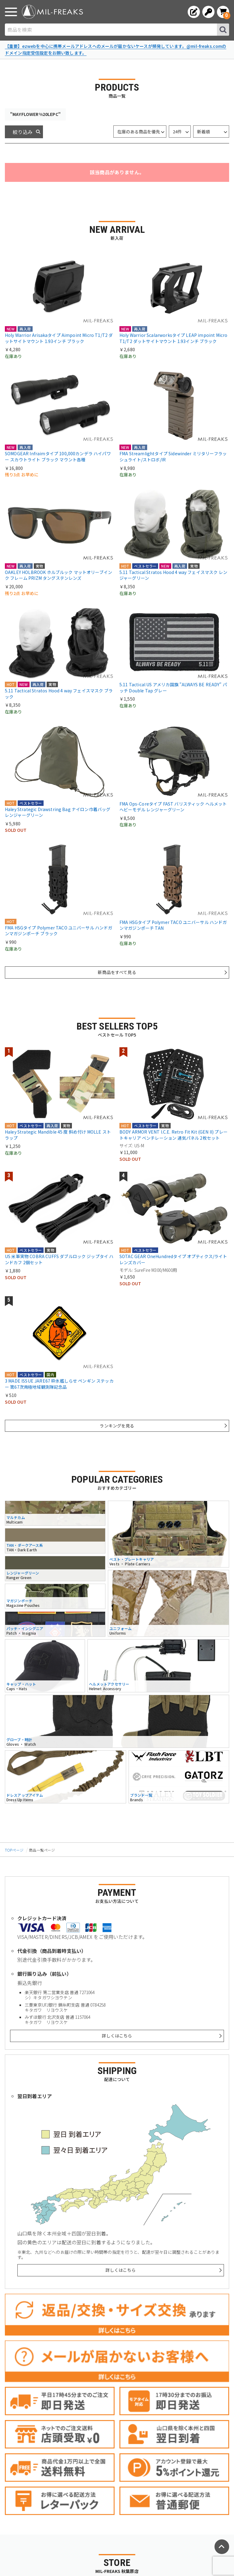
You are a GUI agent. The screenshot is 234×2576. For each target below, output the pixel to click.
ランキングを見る (117, 1426)
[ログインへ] (208, 12)
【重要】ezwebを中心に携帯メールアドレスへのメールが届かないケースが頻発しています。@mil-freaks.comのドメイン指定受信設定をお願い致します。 (115, 49)
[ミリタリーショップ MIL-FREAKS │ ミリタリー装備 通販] (52, 12)
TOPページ (14, 1850)
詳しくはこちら (117, 2036)
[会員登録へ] (194, 12)
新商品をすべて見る (117, 972)
